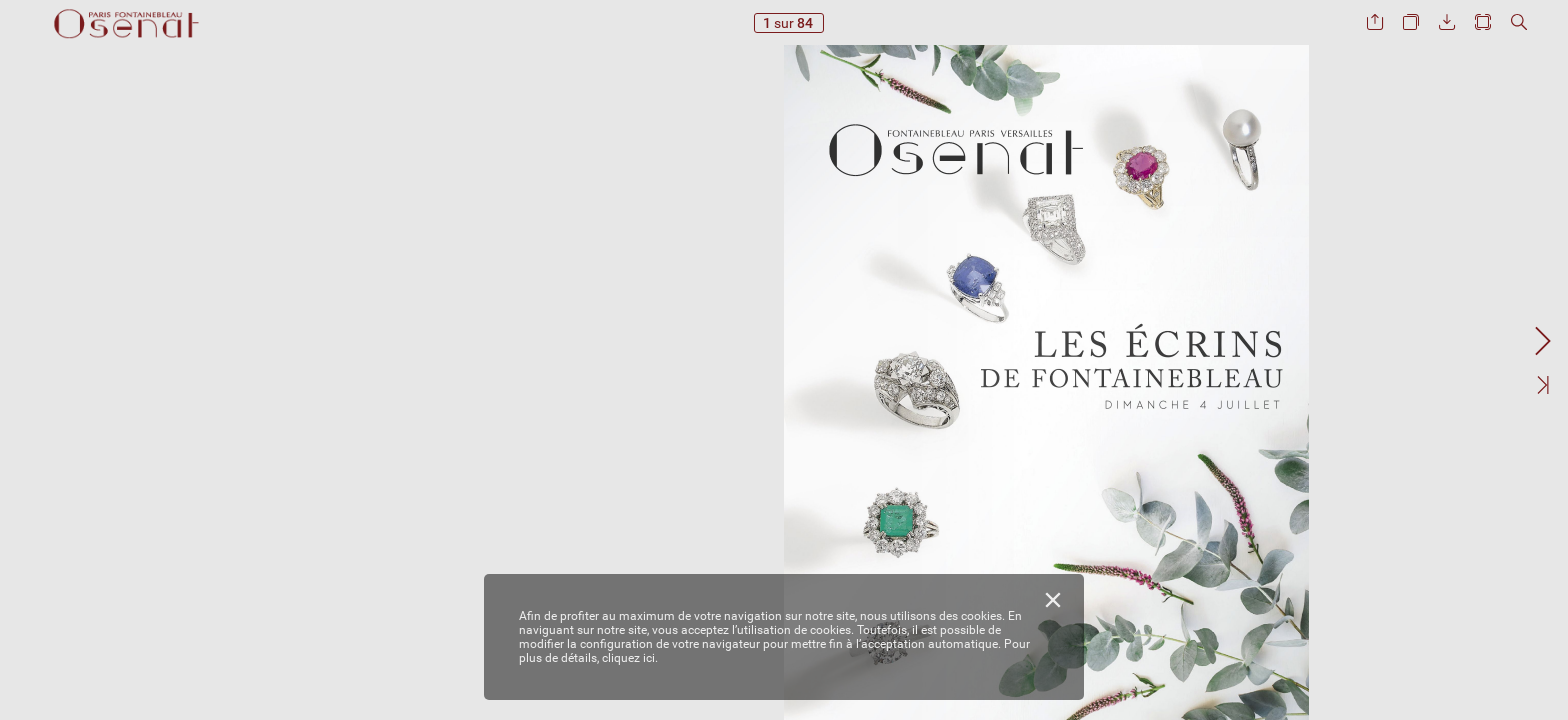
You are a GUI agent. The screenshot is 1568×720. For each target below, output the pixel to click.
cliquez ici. (630, 658)
